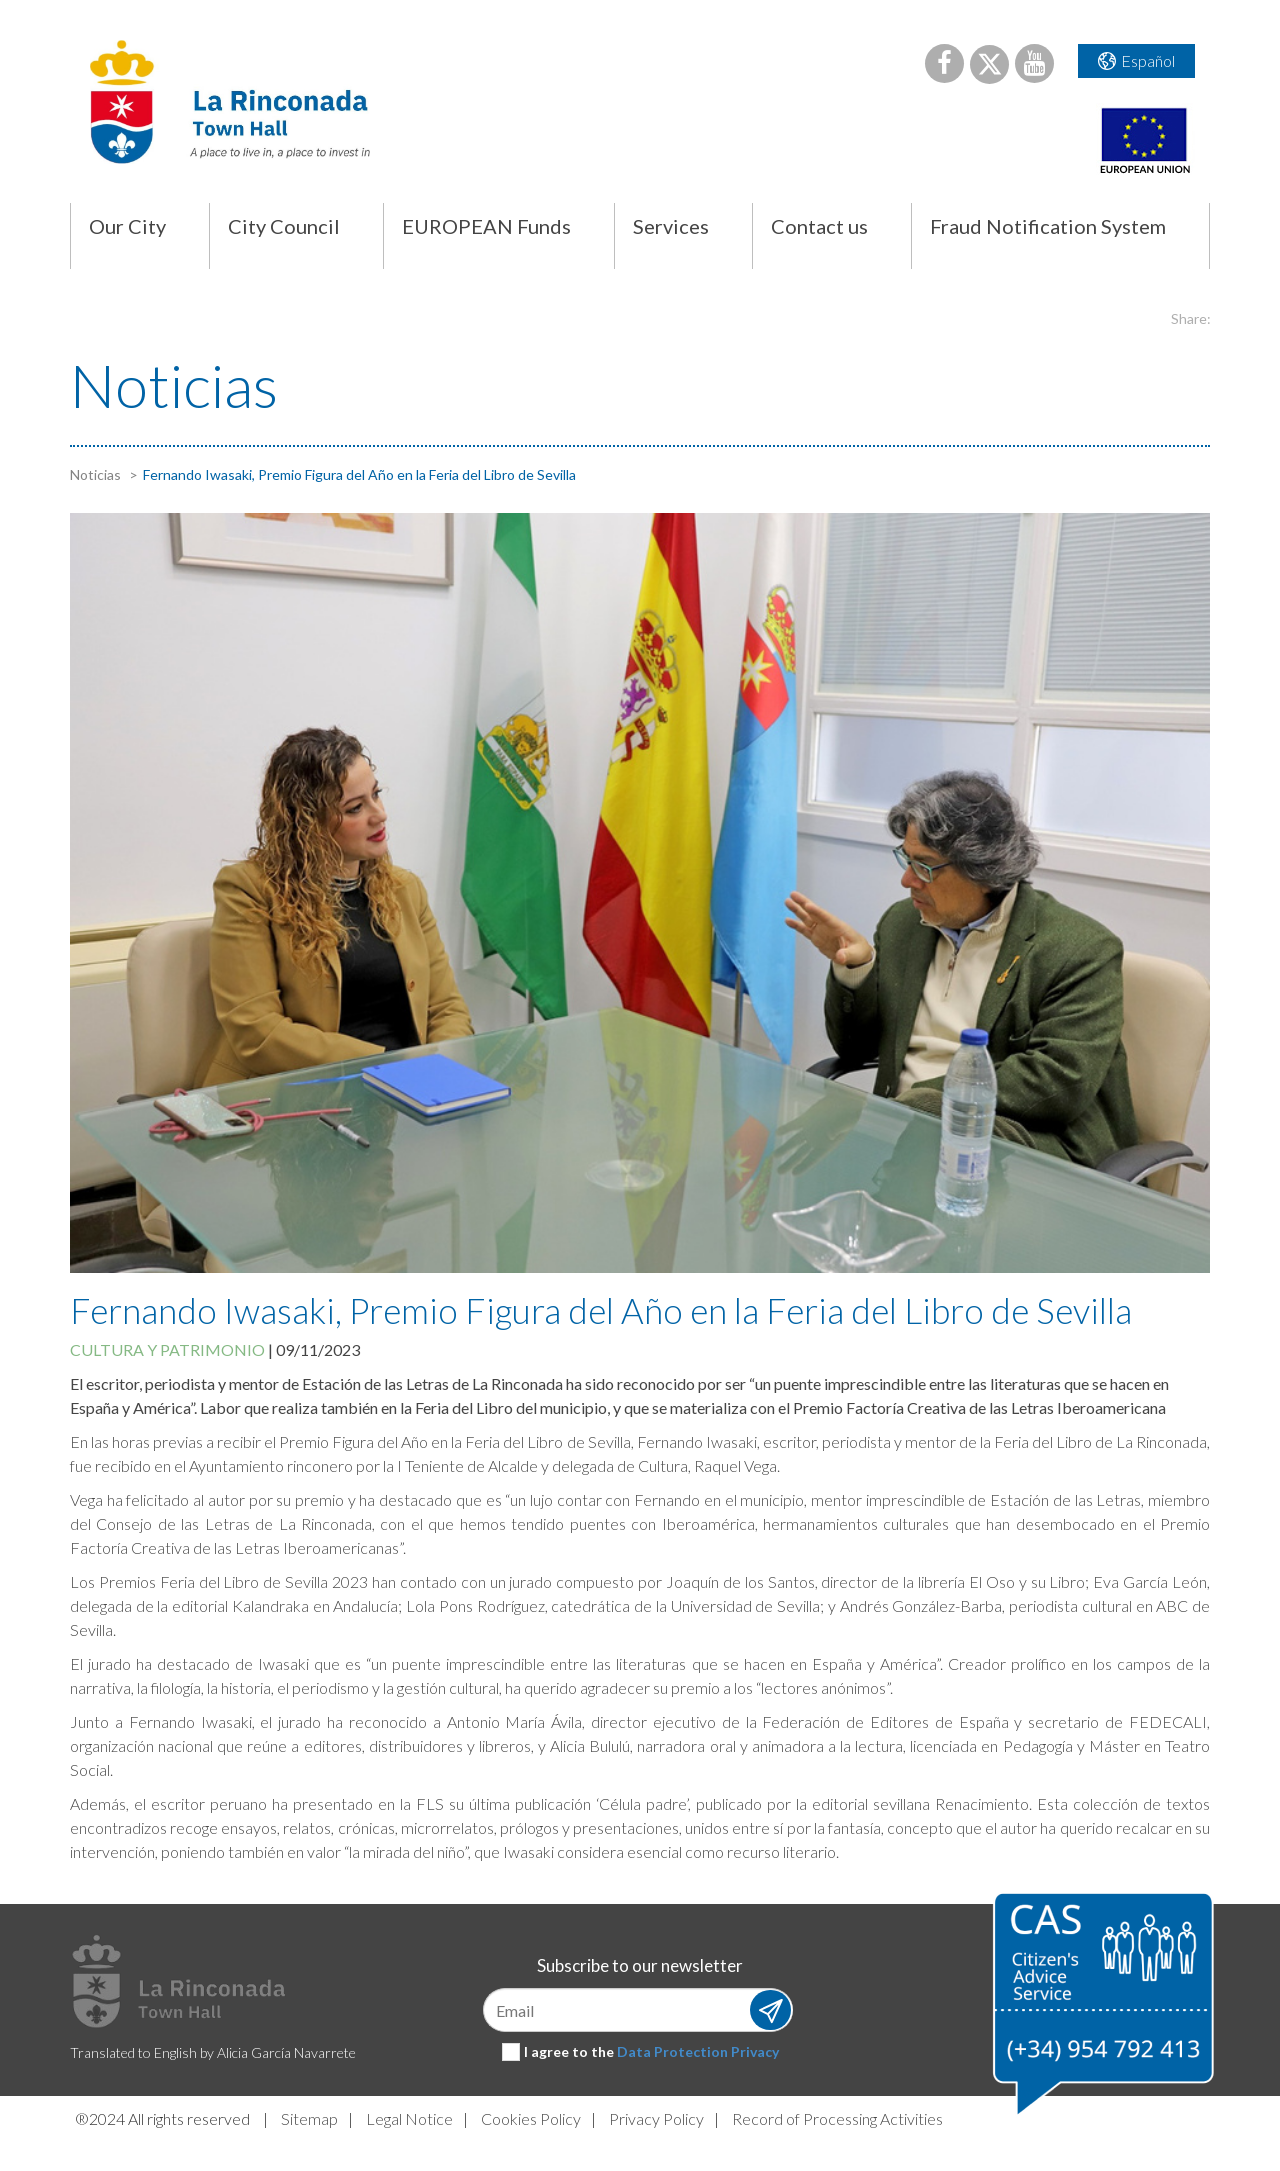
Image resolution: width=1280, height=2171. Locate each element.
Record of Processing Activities (837, 2118)
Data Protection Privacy (698, 2051)
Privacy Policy (656, 2118)
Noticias (95, 474)
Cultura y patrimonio (167, 1349)
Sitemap (309, 2118)
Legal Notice (409, 2118)
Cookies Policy (531, 2118)
